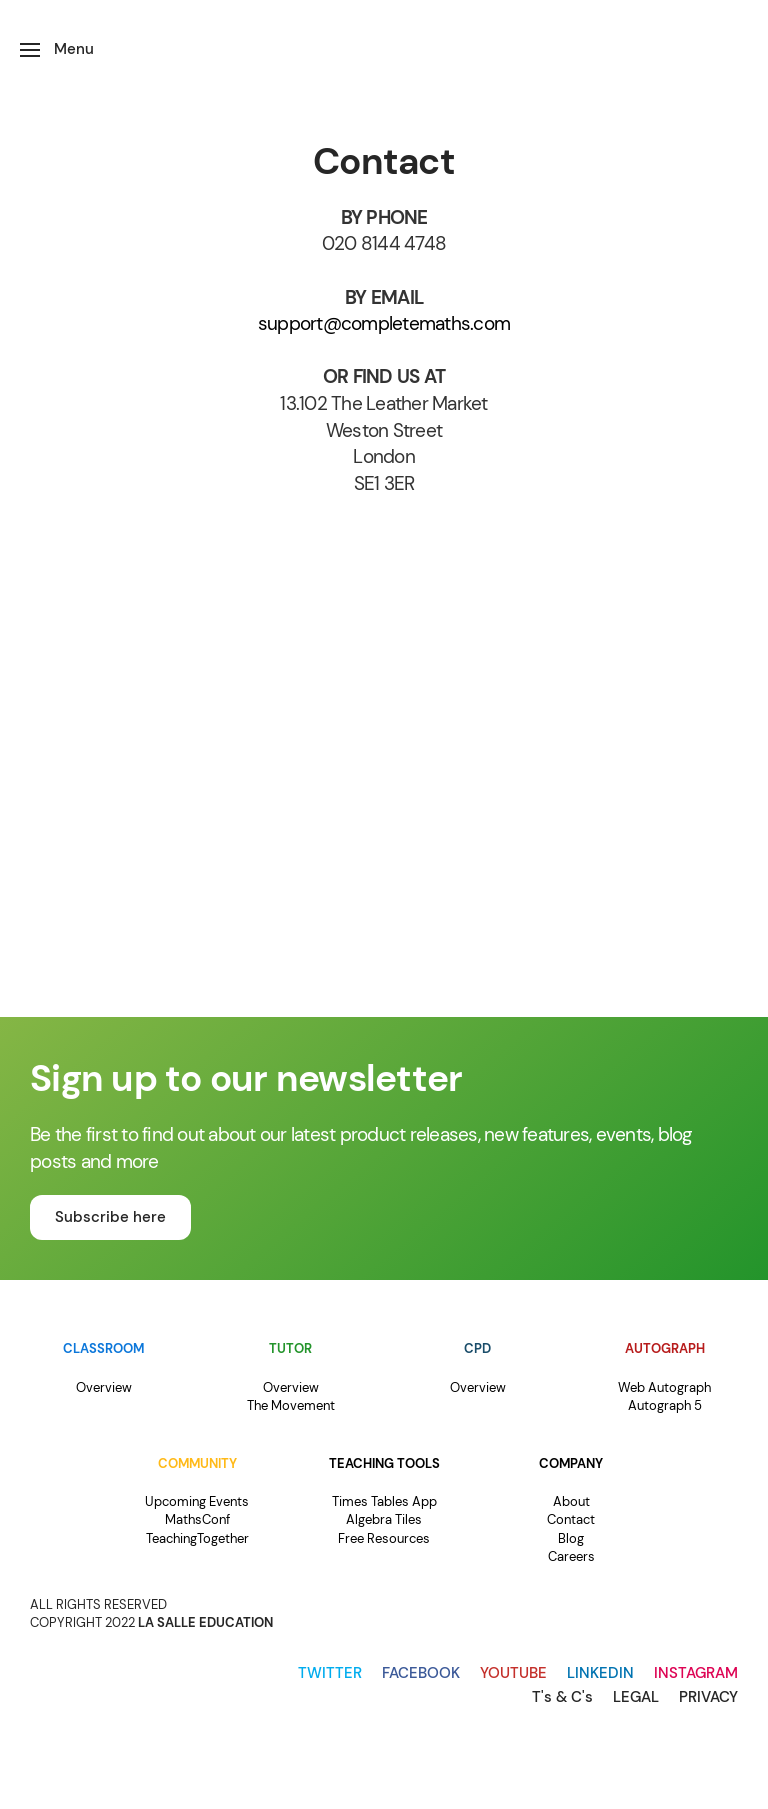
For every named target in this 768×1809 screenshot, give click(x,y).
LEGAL (636, 1697)
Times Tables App (384, 1501)
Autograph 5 (665, 1405)
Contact (571, 1519)
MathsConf (197, 1519)
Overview (104, 1387)
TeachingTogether (197, 1538)
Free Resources (384, 1538)
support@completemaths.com (384, 323)
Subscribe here (110, 1217)
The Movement (291, 1405)
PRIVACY (708, 1697)
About (571, 1501)
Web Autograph (664, 1387)
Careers (571, 1556)
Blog (571, 1538)
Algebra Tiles (384, 1519)
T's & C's (562, 1697)
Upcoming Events (197, 1501)
